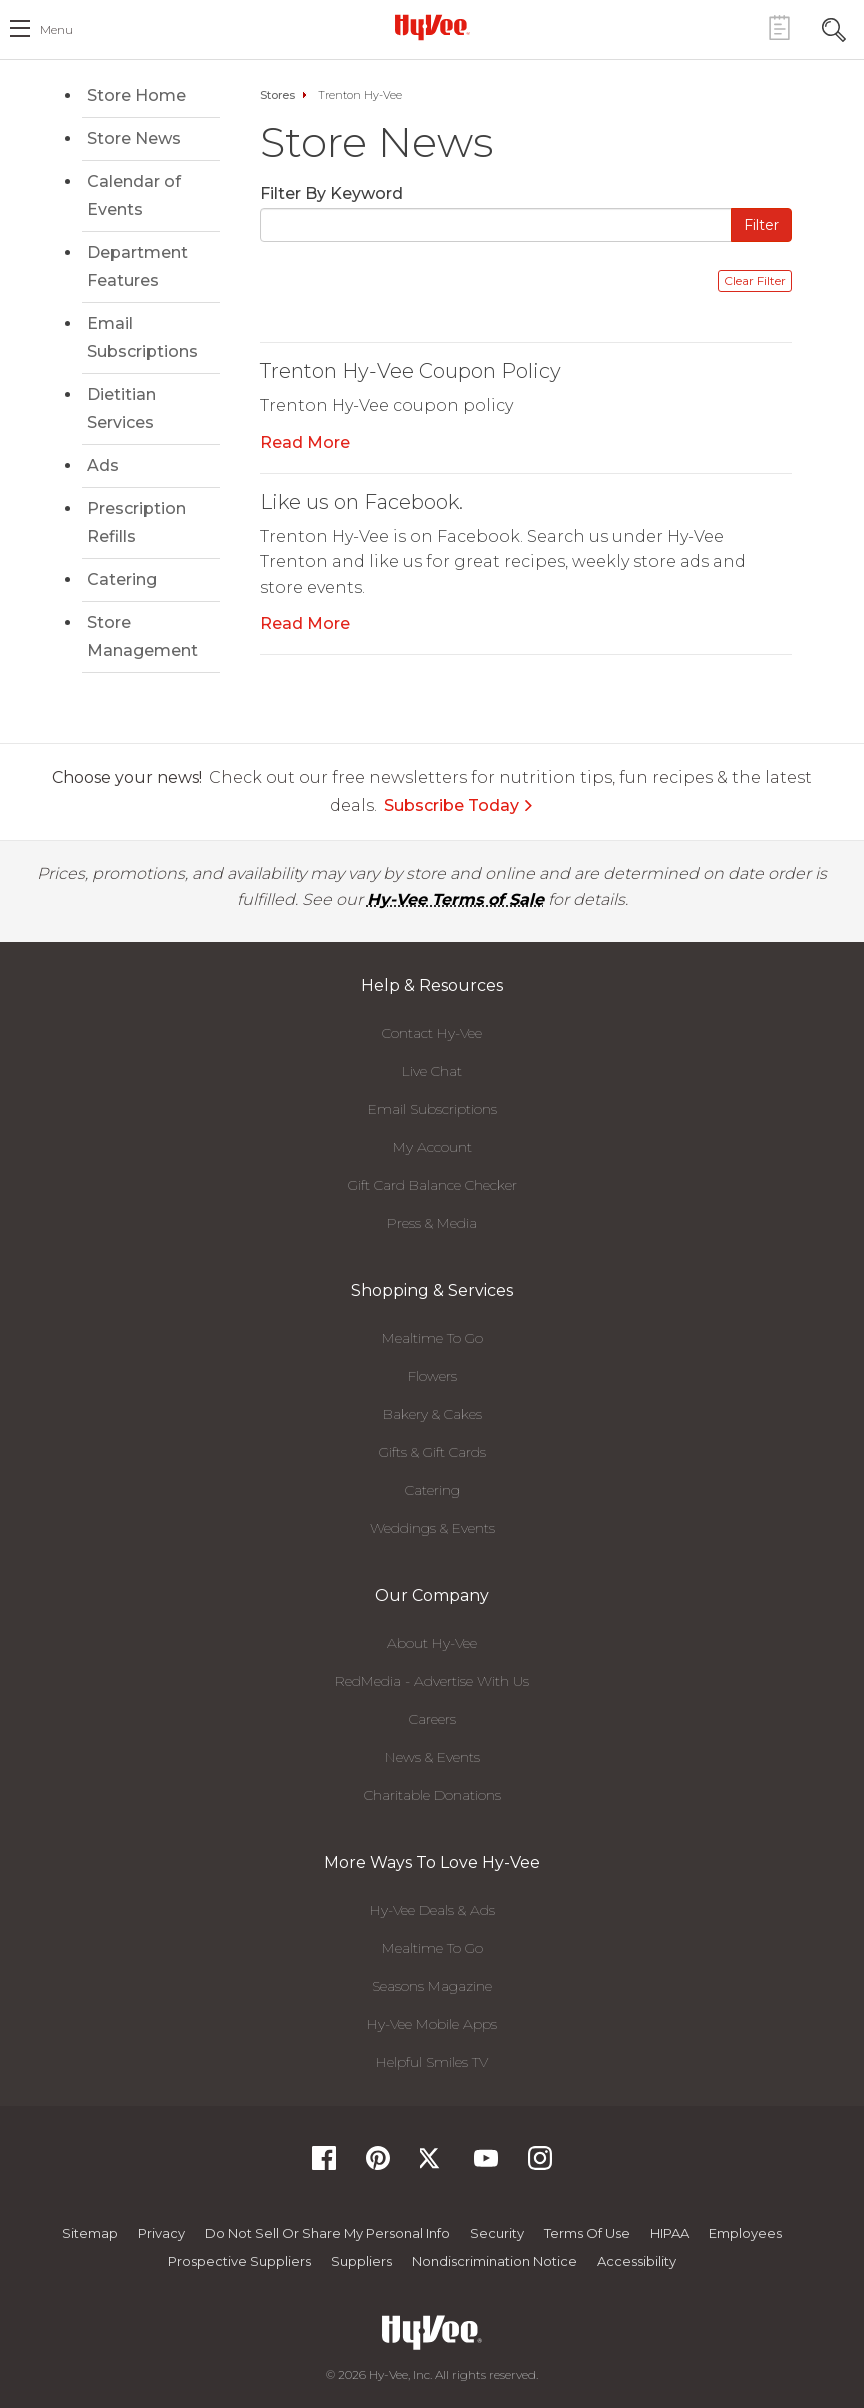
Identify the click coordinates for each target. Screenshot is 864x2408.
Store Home (136, 95)
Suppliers (361, 2261)
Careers (432, 1719)
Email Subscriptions (142, 337)
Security (497, 2233)
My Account (432, 1147)
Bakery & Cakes (432, 1414)
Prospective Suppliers (239, 2261)
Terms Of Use (587, 2233)
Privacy (161, 2233)
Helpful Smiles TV (432, 2062)
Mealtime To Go (432, 1338)
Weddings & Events (432, 1528)
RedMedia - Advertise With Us (432, 1681)
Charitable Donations (432, 1795)
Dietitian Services (121, 408)
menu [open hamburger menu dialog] (56, 29)
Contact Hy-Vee (432, 1033)
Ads (103, 465)
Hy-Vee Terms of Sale (455, 899)
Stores (277, 95)
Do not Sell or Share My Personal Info (327, 2233)
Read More (305, 442)
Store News (134, 138)
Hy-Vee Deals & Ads (432, 1910)
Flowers (432, 1376)
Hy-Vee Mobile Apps (432, 2024)
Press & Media (432, 1223)
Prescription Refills (136, 522)
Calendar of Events (134, 195)
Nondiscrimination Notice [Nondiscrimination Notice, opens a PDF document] (494, 2261)
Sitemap (90, 2233)
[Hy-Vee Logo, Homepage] (432, 27)
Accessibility (636, 2261)
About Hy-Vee (432, 1643)
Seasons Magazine (432, 1986)
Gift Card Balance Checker (432, 1185)
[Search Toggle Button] (834, 27)
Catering (122, 579)
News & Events (432, 1757)
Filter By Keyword (331, 193)
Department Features (137, 266)
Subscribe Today (459, 805)
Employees (745, 2233)
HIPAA (669, 2233)
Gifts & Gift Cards (432, 1452)
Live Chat (432, 1071)
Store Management (142, 636)
